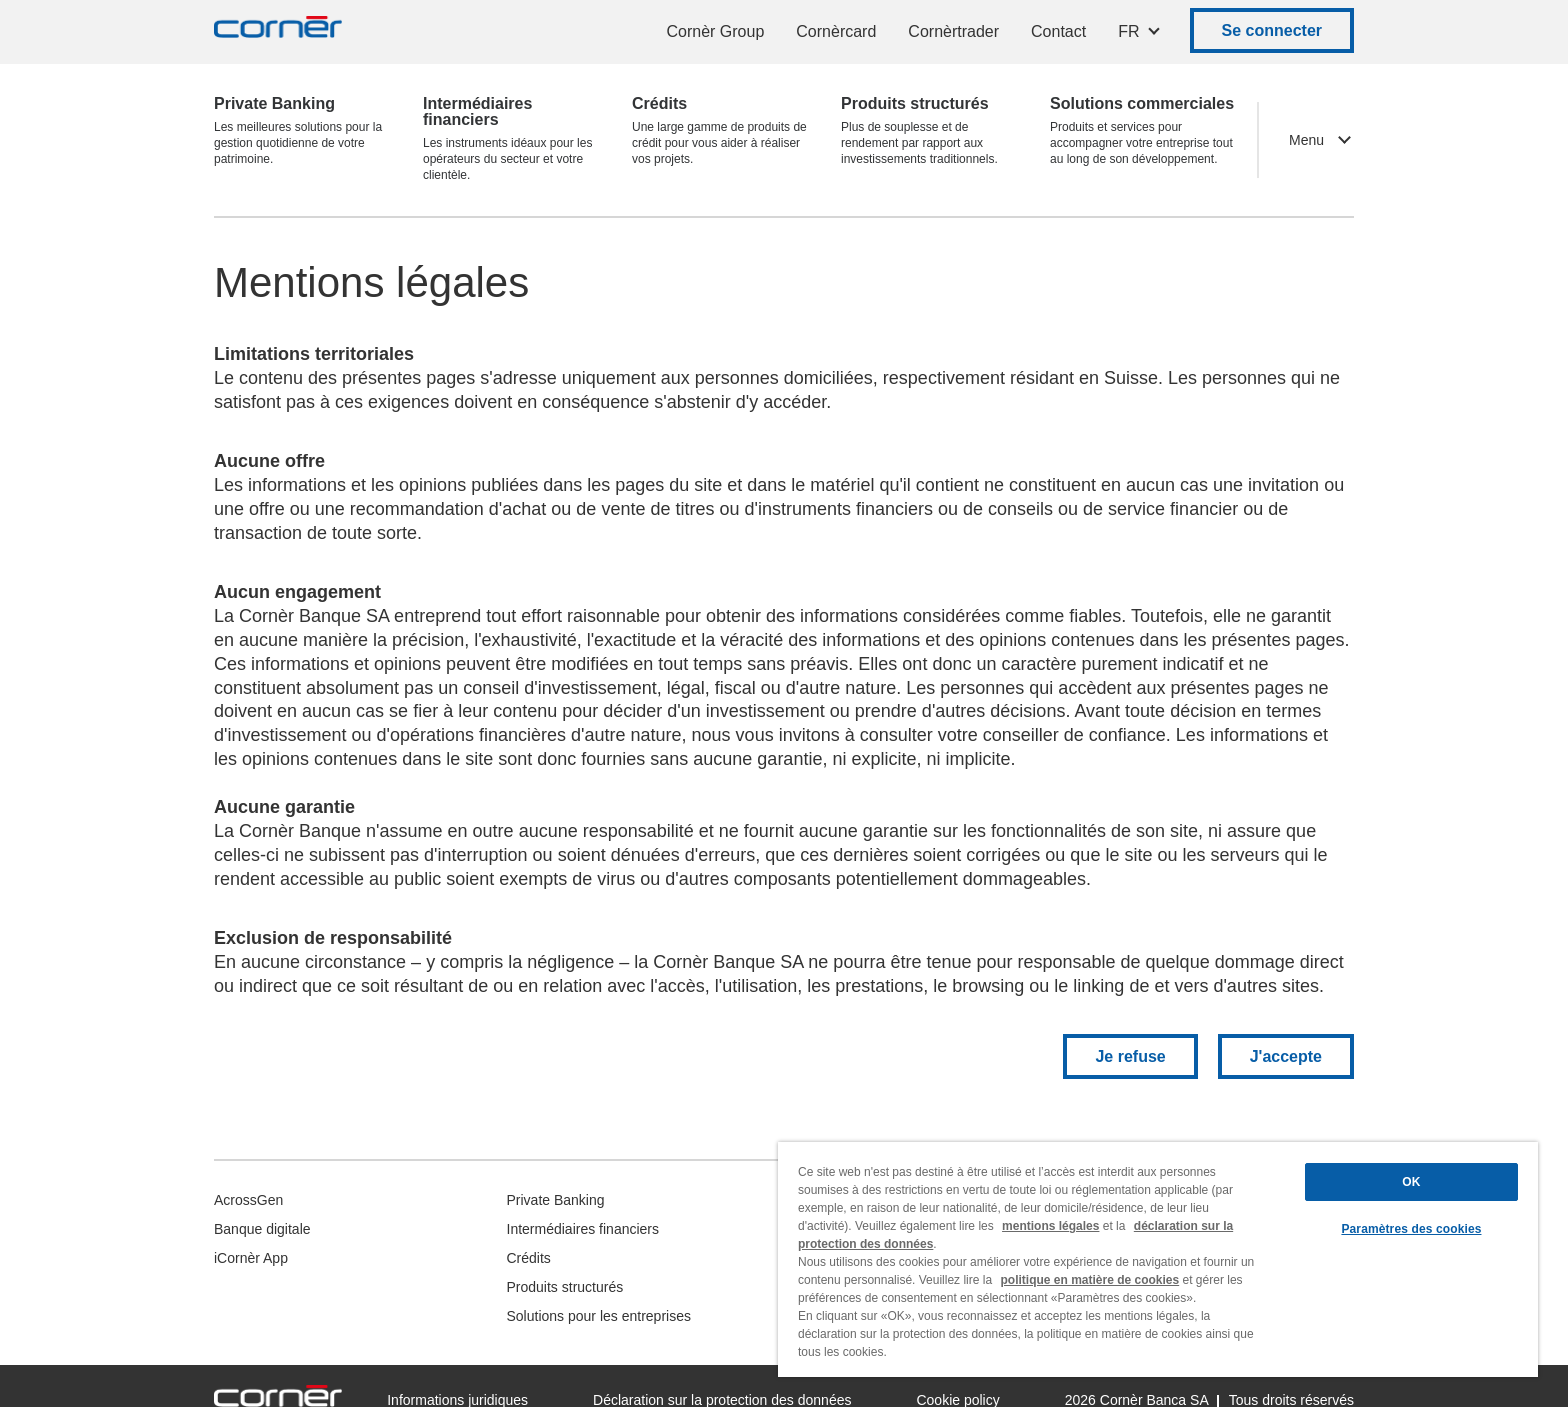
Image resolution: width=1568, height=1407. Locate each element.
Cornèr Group (715, 31)
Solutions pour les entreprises (599, 1316)
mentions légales (1050, 1226)
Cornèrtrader (953, 31)
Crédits (529, 1258)
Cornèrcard (836, 31)
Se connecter (1272, 30)
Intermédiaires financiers (583, 1229)
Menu (1306, 140)
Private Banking (556, 1200)
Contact (1058, 31)
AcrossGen (248, 1200)
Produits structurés (565, 1287)
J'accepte (1286, 1056)
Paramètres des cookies (1411, 1229)
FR (1128, 31)
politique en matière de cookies (1089, 1280)
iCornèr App (251, 1258)
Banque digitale (262, 1229)
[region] (1158, 1259)
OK (1411, 1182)
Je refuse (1130, 1056)
